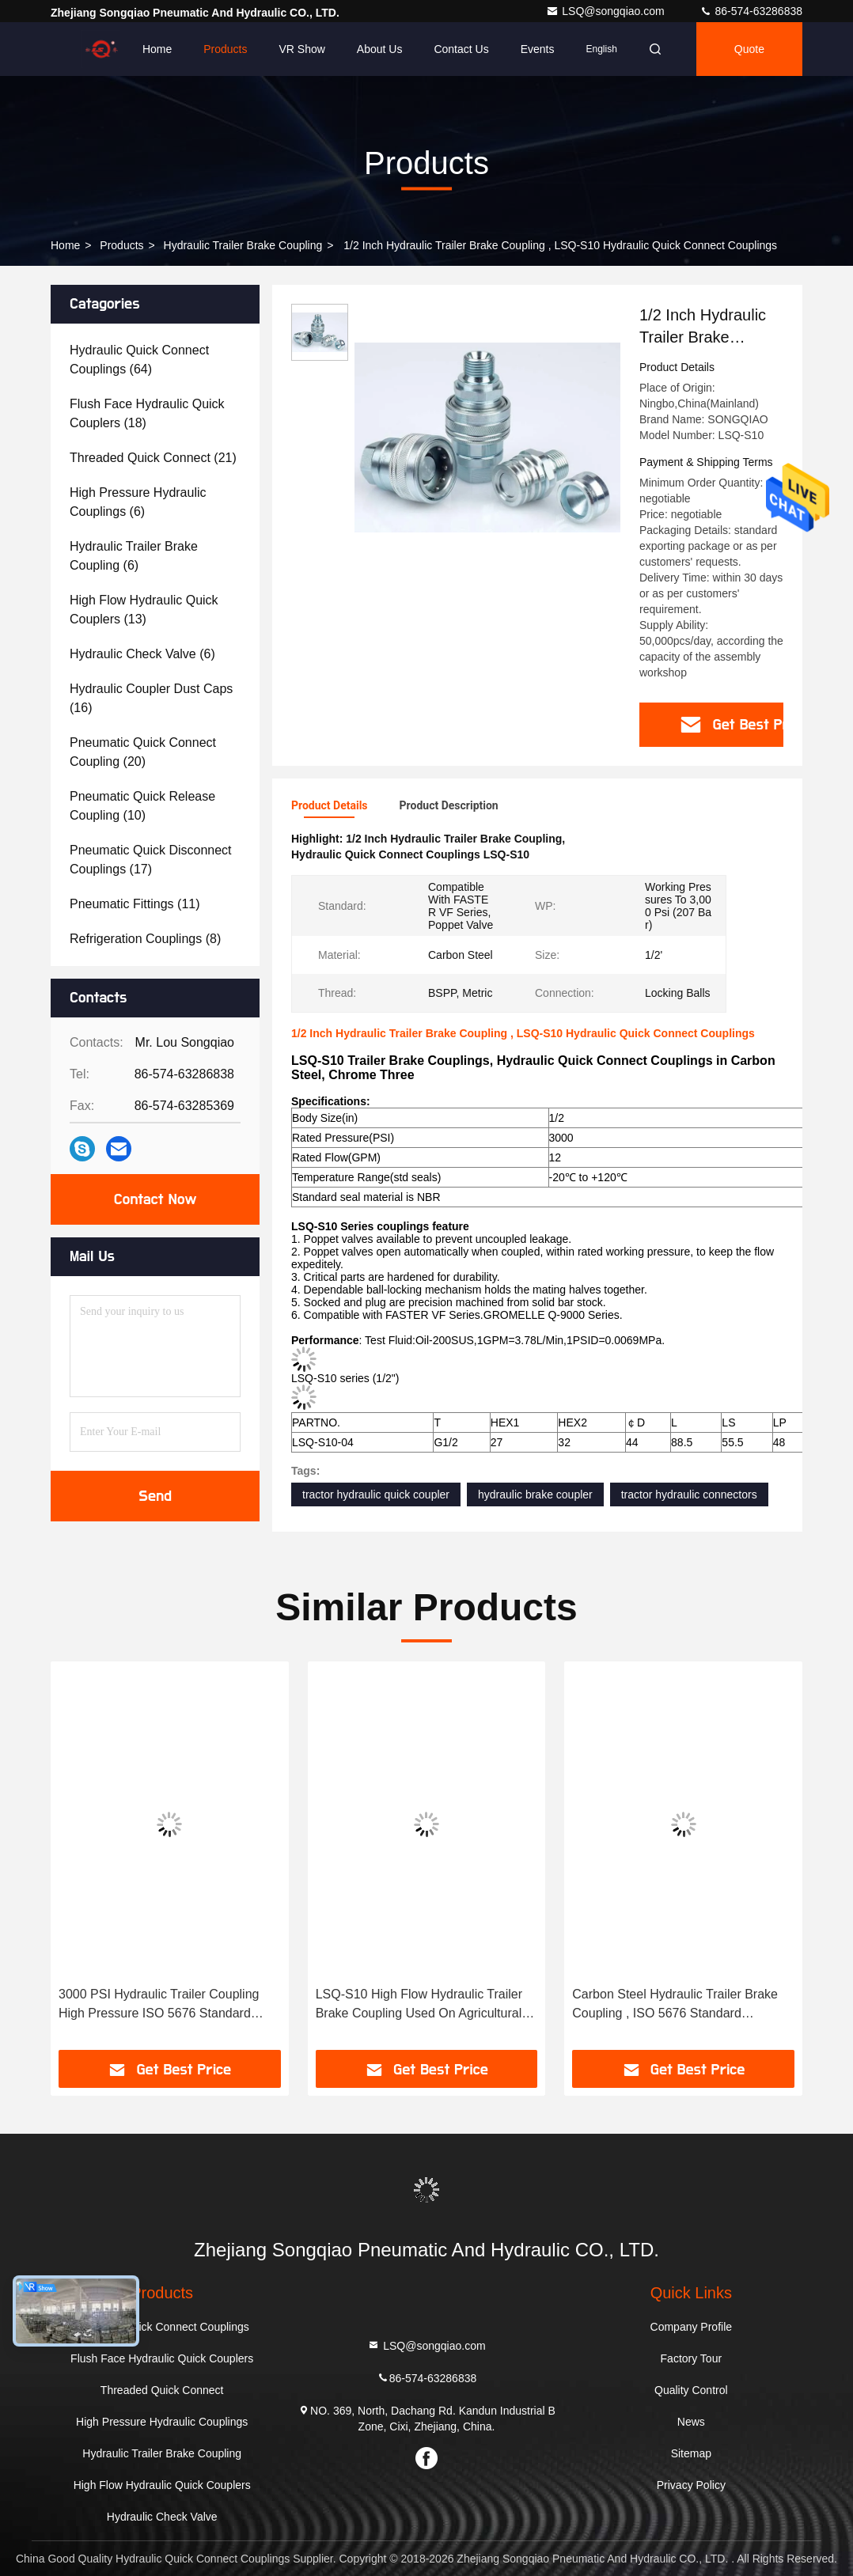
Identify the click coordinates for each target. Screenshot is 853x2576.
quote (749, 49)
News (691, 2421)
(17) (151, 859)
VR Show (301, 49)
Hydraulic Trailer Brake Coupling (243, 245)
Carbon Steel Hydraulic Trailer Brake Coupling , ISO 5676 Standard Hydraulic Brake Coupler (675, 2005)
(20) (143, 752)
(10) (142, 806)
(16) (151, 698)
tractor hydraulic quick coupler (375, 1494)
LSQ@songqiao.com (606, 11)
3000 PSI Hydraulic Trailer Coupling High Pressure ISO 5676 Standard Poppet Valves (159, 2005)
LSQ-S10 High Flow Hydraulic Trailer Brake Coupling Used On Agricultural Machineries (419, 2005)
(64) (139, 359)
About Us (380, 49)
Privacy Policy (691, 2485)
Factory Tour (691, 2358)
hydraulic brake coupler (535, 1494)
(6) (138, 502)
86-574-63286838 (750, 11)
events (538, 49)
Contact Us (461, 49)
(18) (147, 413)
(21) (153, 457)
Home (157, 49)
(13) (144, 609)
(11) (135, 904)
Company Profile (691, 2326)
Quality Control (691, 2390)
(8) (145, 938)
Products (225, 49)
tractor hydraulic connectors (689, 1494)
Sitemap (691, 2453)
